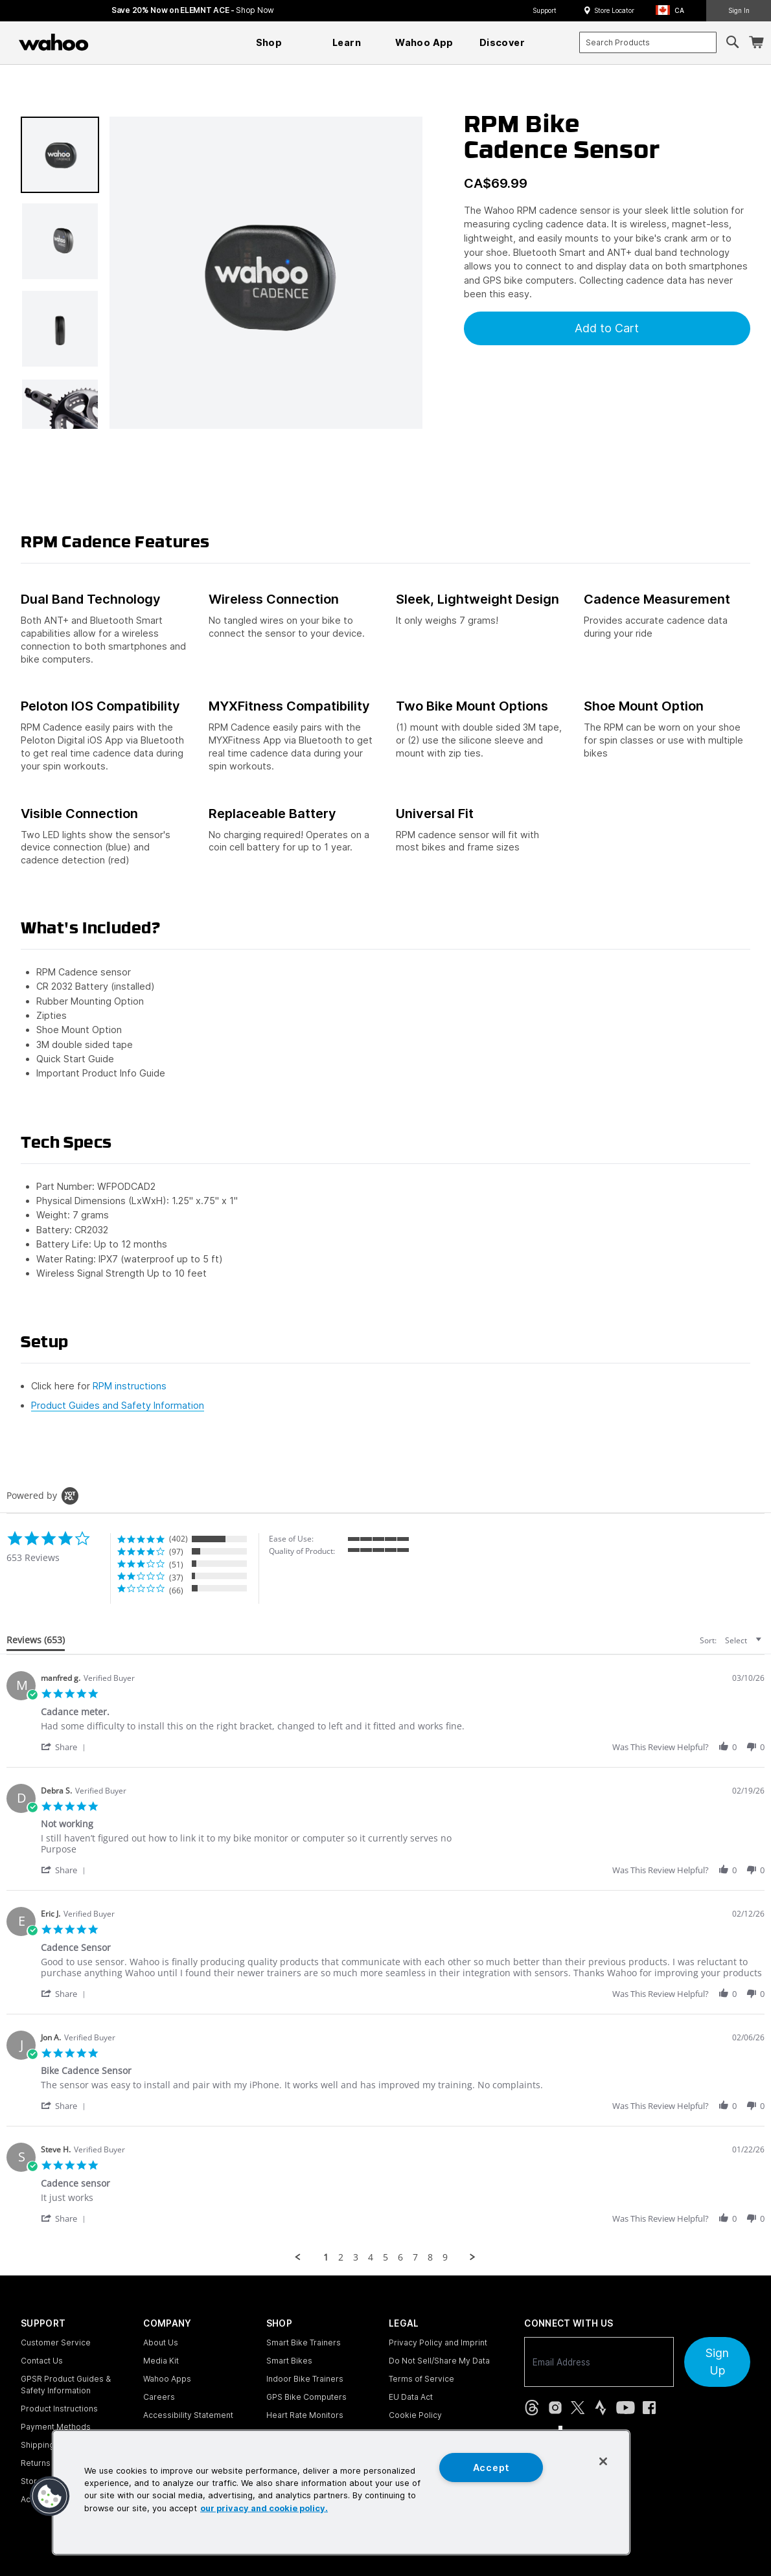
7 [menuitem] (415, 2257)
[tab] (35, 1642)
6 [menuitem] (400, 2257)
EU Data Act (411, 2397)
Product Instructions (59, 2408)
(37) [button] (176, 1577)
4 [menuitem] (370, 2257)
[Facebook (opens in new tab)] (649, 2407)
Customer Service (56, 2342)
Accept (491, 2467)
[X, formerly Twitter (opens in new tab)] (577, 2407)
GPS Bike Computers (306, 2397)
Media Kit (161, 2360)
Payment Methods (56, 2427)
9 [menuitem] (445, 2257)
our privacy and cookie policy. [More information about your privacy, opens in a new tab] (264, 2508)
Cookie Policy (415, 2415)
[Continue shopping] (110, 42)
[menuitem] (269, 42)
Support (545, 10)
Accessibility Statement (188, 2415)
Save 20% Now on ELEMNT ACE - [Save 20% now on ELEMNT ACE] (192, 10)
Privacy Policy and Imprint (438, 2342)
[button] (674, 11)
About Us (160, 2342)
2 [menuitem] (340, 2257)
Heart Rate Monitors (304, 2415)
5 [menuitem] (385, 2257)
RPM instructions (130, 1385)
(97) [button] (176, 1551)
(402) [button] (178, 1538)
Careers (159, 2397)
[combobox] (648, 42)
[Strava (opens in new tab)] (600, 2407)
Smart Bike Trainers (303, 2342)
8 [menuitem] (430, 2257)
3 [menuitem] (355, 2257)
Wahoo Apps (167, 2379)
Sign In (739, 10)
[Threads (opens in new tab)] (532, 2407)
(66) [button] (176, 1590)
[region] (341, 2492)
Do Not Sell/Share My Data (439, 2360)
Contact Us (42, 2360)
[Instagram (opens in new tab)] (555, 2407)
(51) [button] (176, 1564)
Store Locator (614, 10)
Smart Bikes (289, 2360)
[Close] (603, 2461)
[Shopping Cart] (756, 42)
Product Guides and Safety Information (117, 1405)
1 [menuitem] (325, 2257)
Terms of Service (421, 2379)
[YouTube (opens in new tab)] (625, 2407)
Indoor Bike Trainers (304, 2379)
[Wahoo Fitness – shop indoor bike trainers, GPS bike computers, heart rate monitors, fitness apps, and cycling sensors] (54, 42)
